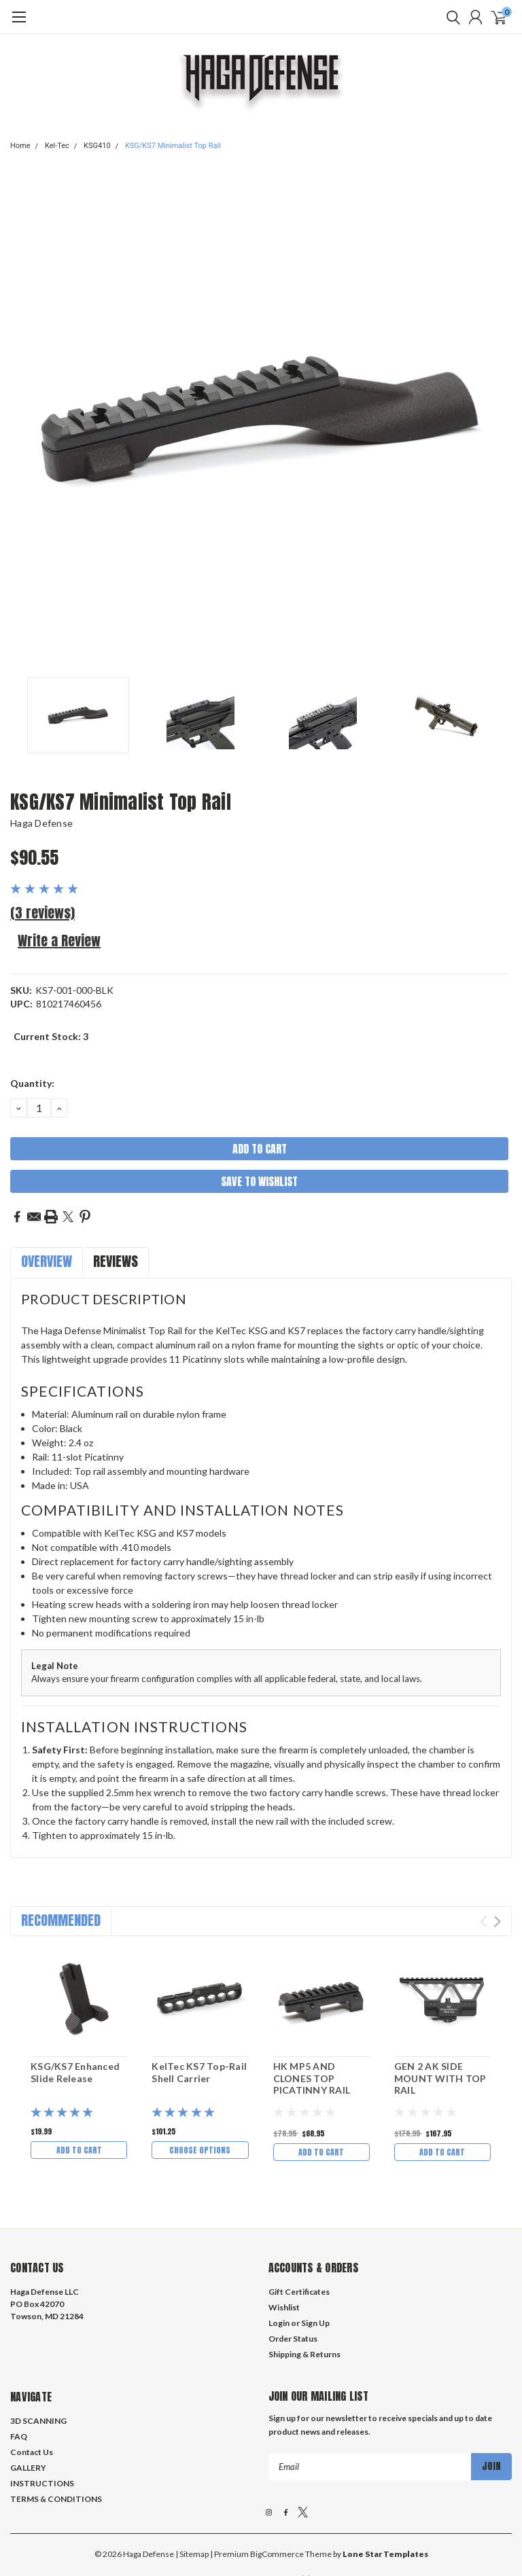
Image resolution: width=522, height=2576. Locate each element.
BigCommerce (277, 2491)
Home (20, 145)
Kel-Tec (57, 145)
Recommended (61, 1920)
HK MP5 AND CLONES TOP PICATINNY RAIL (312, 2078)
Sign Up (315, 2260)
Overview (46, 1261)
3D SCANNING (38, 2358)
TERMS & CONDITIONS (56, 2436)
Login (279, 2260)
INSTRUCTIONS (42, 2421)
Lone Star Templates (385, 2491)
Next (497, 1921)
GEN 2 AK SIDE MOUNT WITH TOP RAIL (440, 2078)
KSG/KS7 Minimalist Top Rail (173, 145)
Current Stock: (51, 1036)
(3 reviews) (42, 912)
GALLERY (28, 2405)
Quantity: (32, 1083)
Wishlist (284, 2245)
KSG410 (97, 145)
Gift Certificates (299, 2229)
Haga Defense (41, 823)
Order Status (292, 2276)
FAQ (18, 2374)
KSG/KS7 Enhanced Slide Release (75, 2072)
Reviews (115, 1261)
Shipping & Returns (304, 2292)
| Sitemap (192, 2491)
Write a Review (59, 940)
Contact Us (31, 2389)
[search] (450, 17)
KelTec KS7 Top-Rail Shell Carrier (199, 2072)
